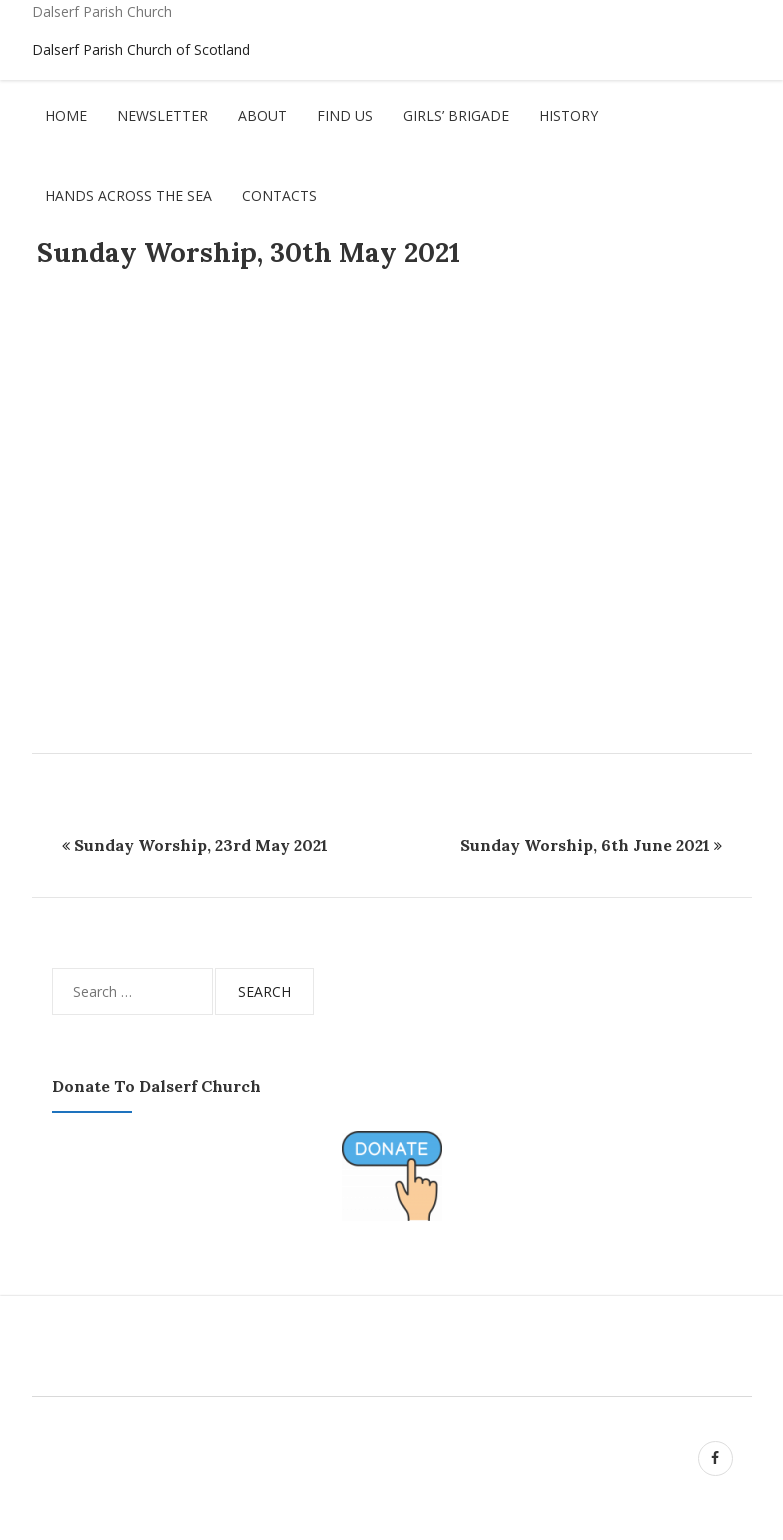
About (262, 115)
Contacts (279, 195)
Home (66, 115)
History (568, 115)
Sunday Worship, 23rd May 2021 (201, 845)
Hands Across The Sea (128, 195)
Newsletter (162, 115)
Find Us (345, 115)
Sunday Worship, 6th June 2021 (585, 845)
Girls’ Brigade (456, 115)
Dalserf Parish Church (102, 11)
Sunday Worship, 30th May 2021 (248, 252)
